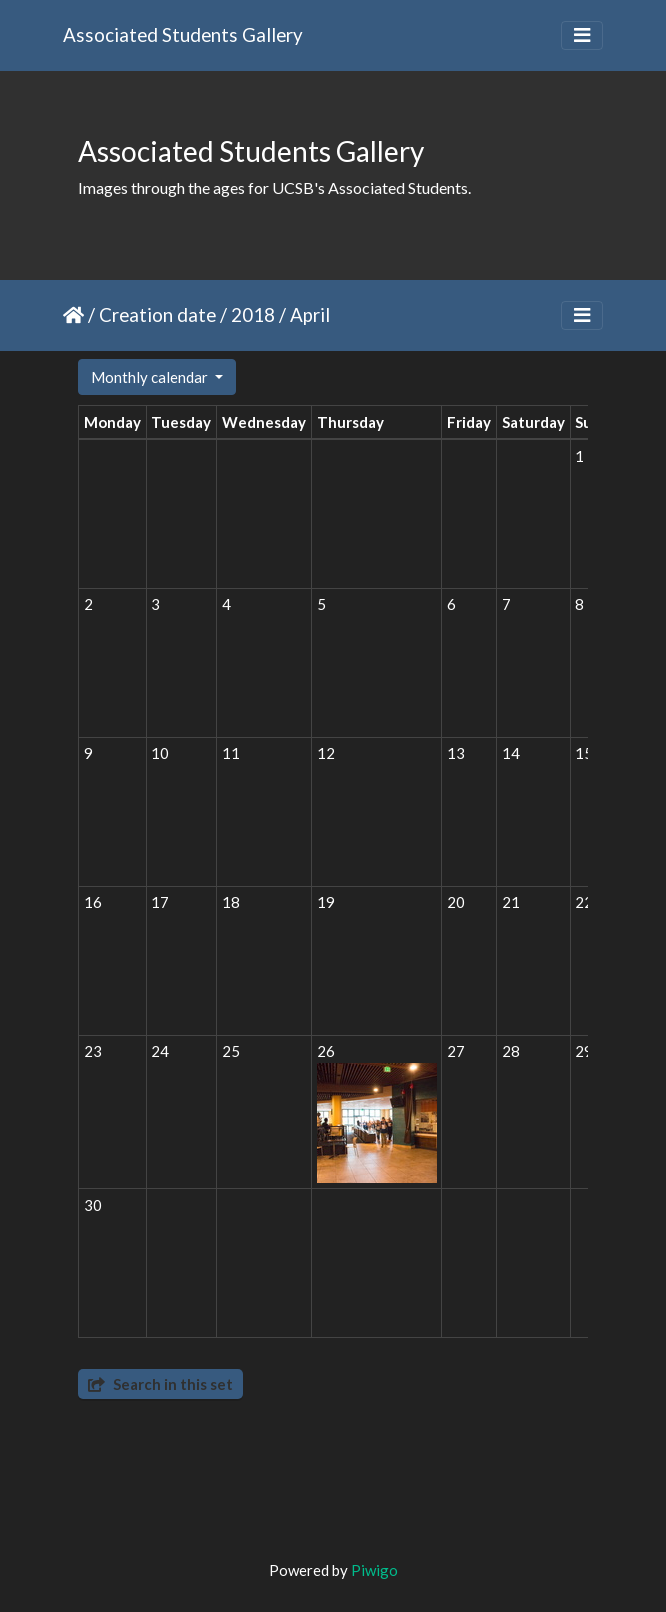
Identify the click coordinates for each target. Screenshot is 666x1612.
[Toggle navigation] (582, 35)
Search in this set (160, 1384)
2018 (253, 314)
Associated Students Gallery (183, 34)
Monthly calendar (151, 377)
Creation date (157, 314)
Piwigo (374, 1570)
